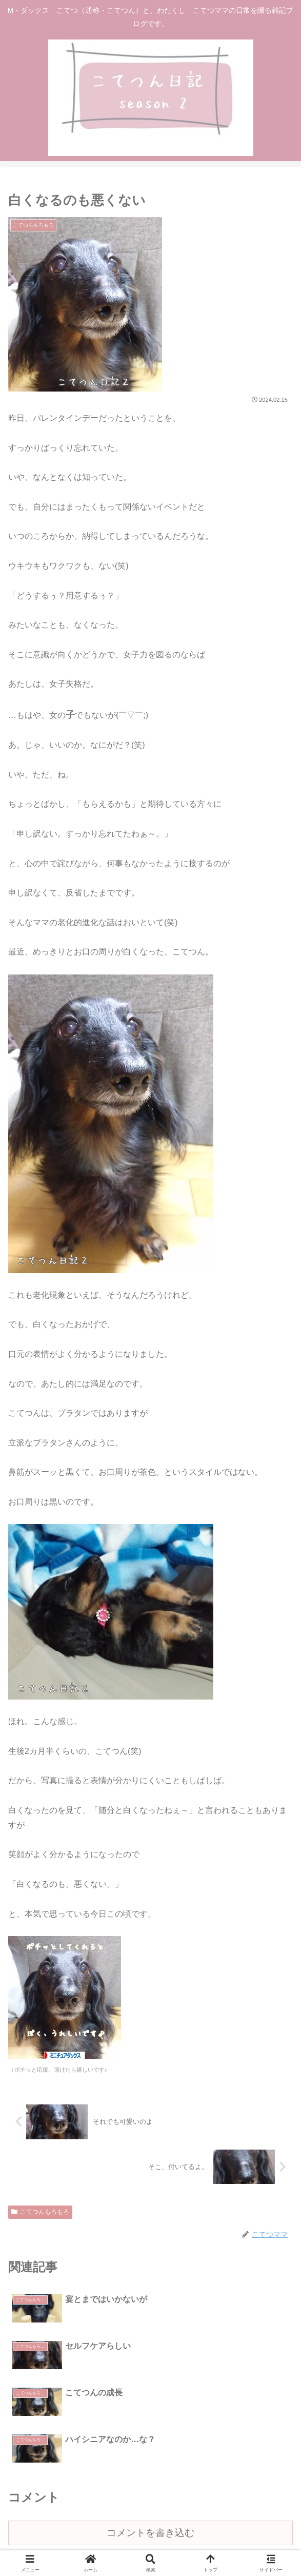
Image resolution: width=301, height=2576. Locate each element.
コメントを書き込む (150, 2428)
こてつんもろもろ (40, 2211)
